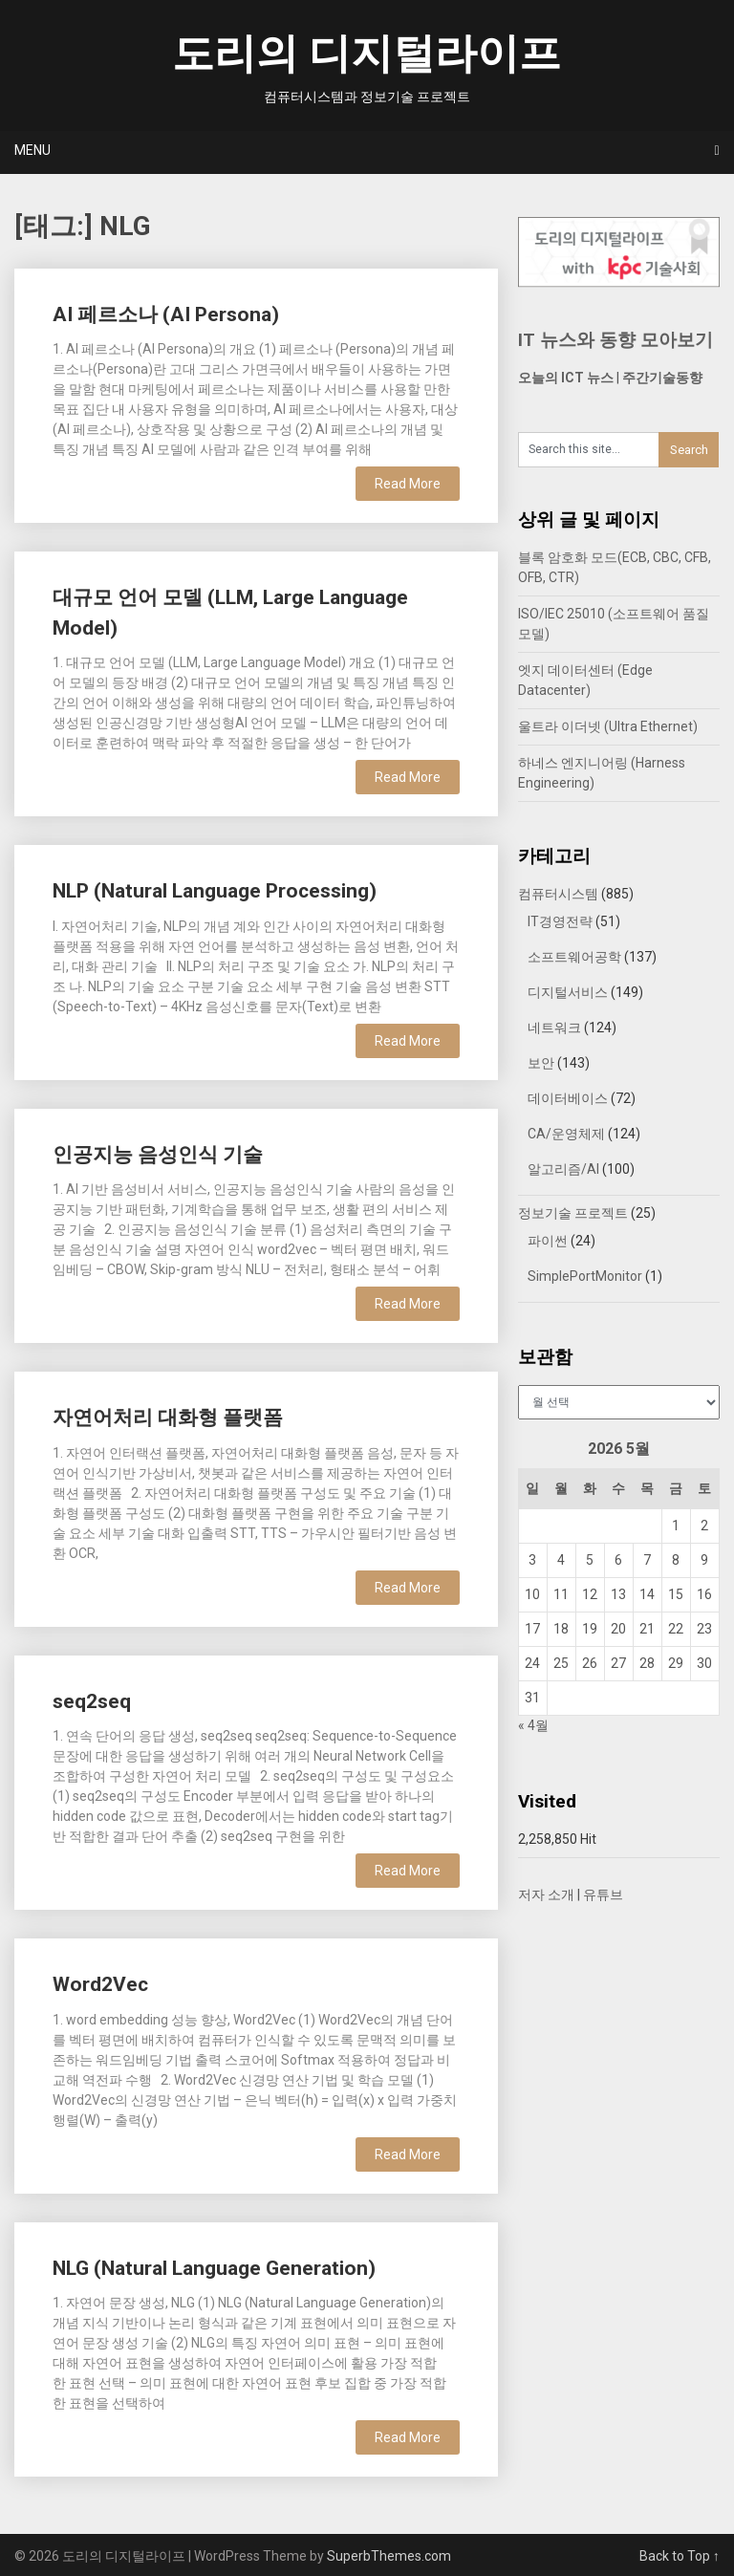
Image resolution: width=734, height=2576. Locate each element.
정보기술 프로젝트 (573, 1213)
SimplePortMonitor (585, 1276)
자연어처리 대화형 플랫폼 (168, 1417)
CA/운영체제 (566, 1133)
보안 (541, 1063)
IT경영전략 (560, 921)
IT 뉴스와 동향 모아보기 (615, 340)
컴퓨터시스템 (558, 893)
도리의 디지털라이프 (366, 53)
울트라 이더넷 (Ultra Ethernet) (608, 726)
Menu (32, 150)
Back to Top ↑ (679, 2556)
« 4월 (533, 1725)
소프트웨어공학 (574, 956)
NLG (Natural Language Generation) (214, 2268)
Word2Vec (100, 1984)
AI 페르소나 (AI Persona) (166, 314)
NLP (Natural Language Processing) (215, 890)
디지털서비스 (568, 992)
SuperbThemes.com (389, 2556)
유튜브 (603, 1894)
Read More (408, 483)
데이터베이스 (568, 1098)
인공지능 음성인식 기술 (158, 1154)
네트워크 (554, 1027)
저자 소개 (546, 1894)
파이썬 (548, 1240)
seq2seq (92, 1701)
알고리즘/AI (563, 1169)
